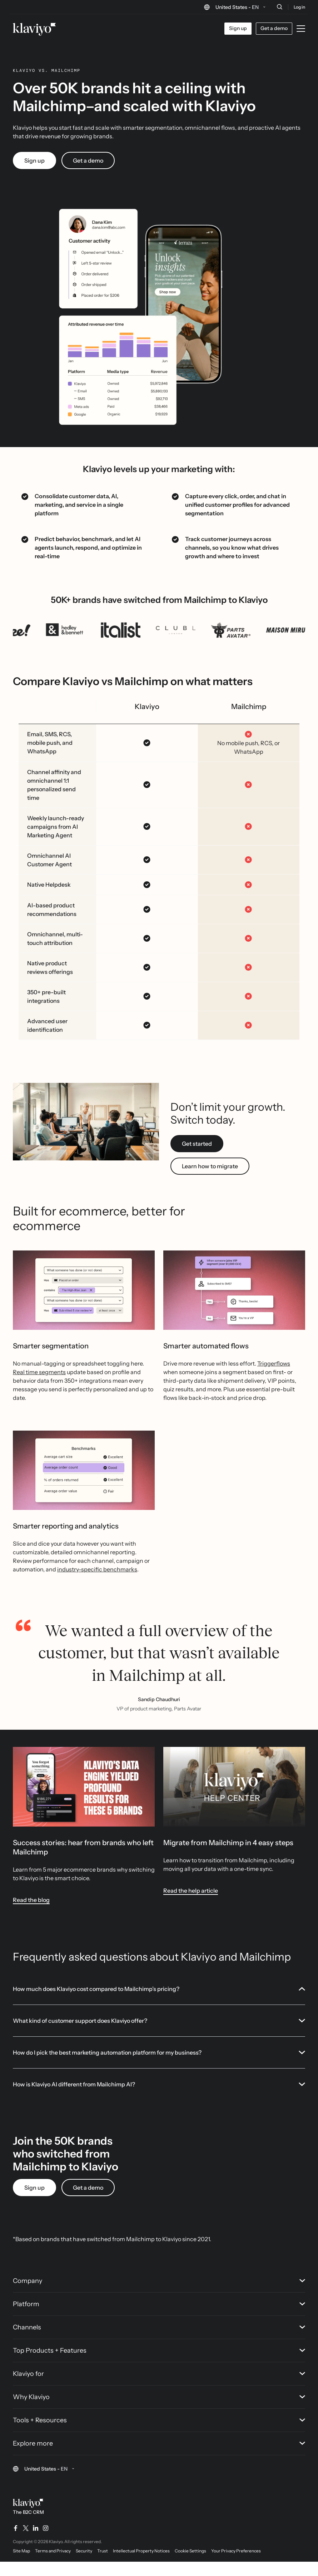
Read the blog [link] (31, 1914)
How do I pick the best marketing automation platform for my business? (159, 2066)
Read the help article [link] (190, 1905)
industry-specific (80, 1583)
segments (52, 1386)
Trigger (266, 1377)
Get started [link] (197, 1157)
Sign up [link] (34, 174)
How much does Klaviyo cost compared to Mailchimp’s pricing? (159, 2003)
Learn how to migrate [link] (210, 1180)
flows (283, 1377)
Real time (26, 1386)
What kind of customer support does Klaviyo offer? (159, 2034)
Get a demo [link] (88, 174)
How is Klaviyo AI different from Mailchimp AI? (159, 2098)
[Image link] (84, 1801)
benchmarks (120, 1583)
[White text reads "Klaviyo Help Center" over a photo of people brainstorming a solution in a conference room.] (234, 1801)
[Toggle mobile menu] (301, 28)
